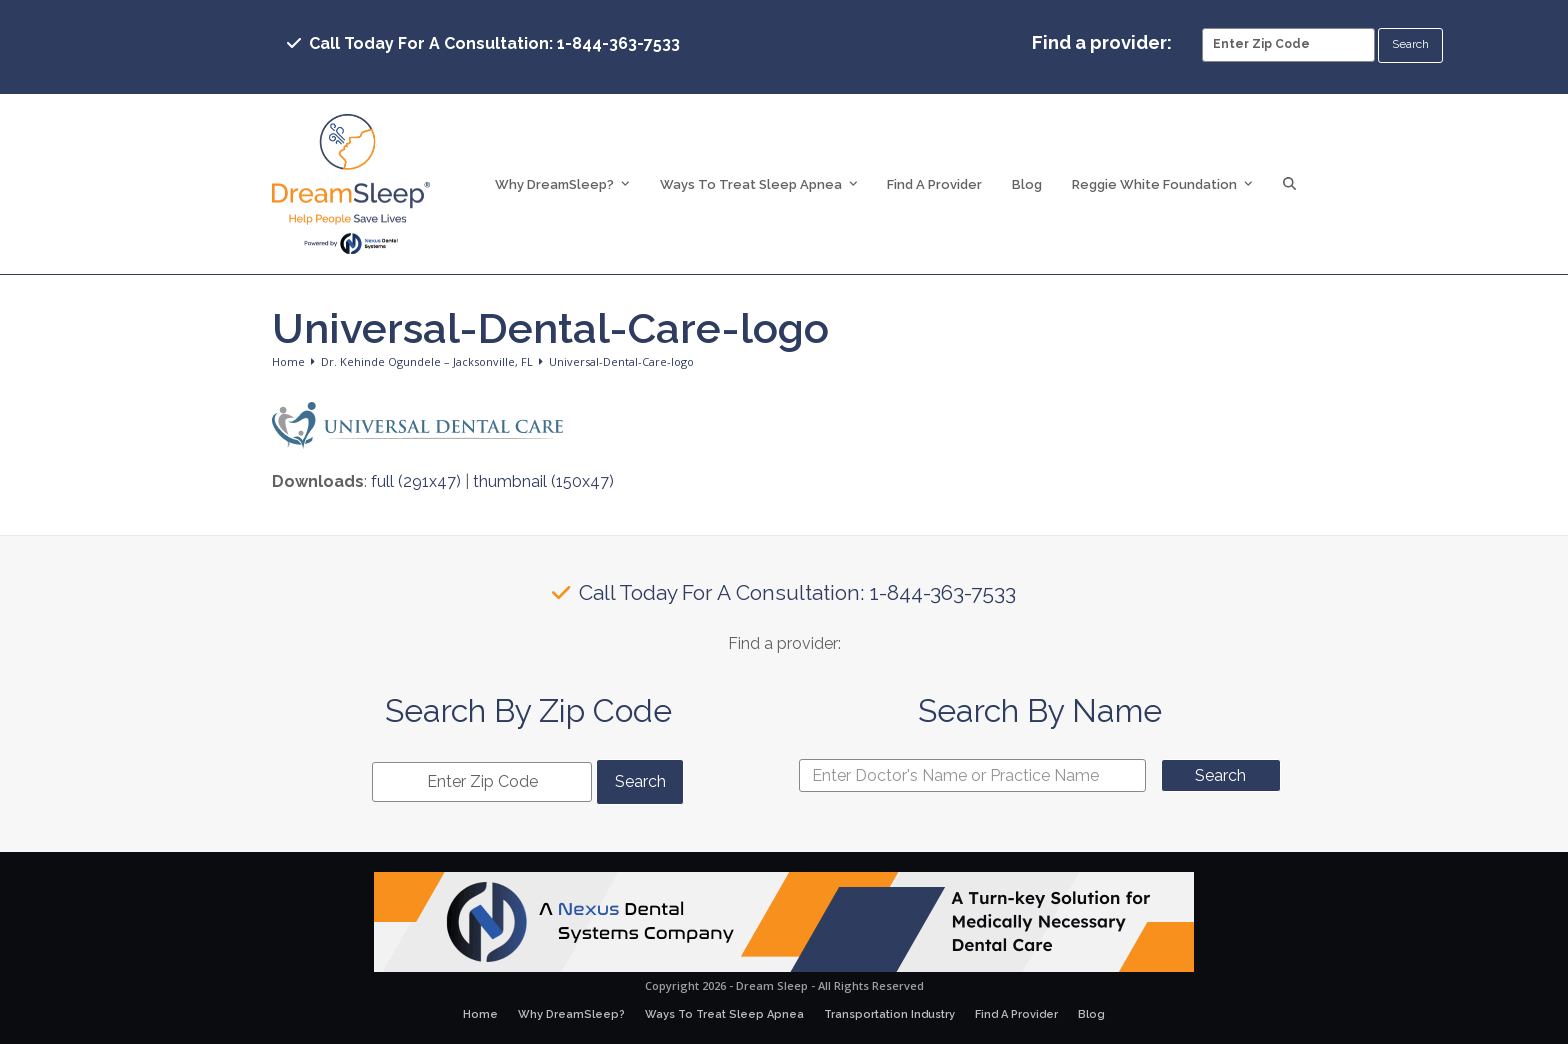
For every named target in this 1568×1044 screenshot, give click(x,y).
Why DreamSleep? (571, 1014)
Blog (1091, 1014)
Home (480, 1014)
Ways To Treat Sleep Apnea (724, 1014)
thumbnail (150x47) (543, 481)
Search (1220, 775)
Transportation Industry (889, 1014)
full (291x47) (416, 481)
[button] (1289, 184)
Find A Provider (1016, 1014)
